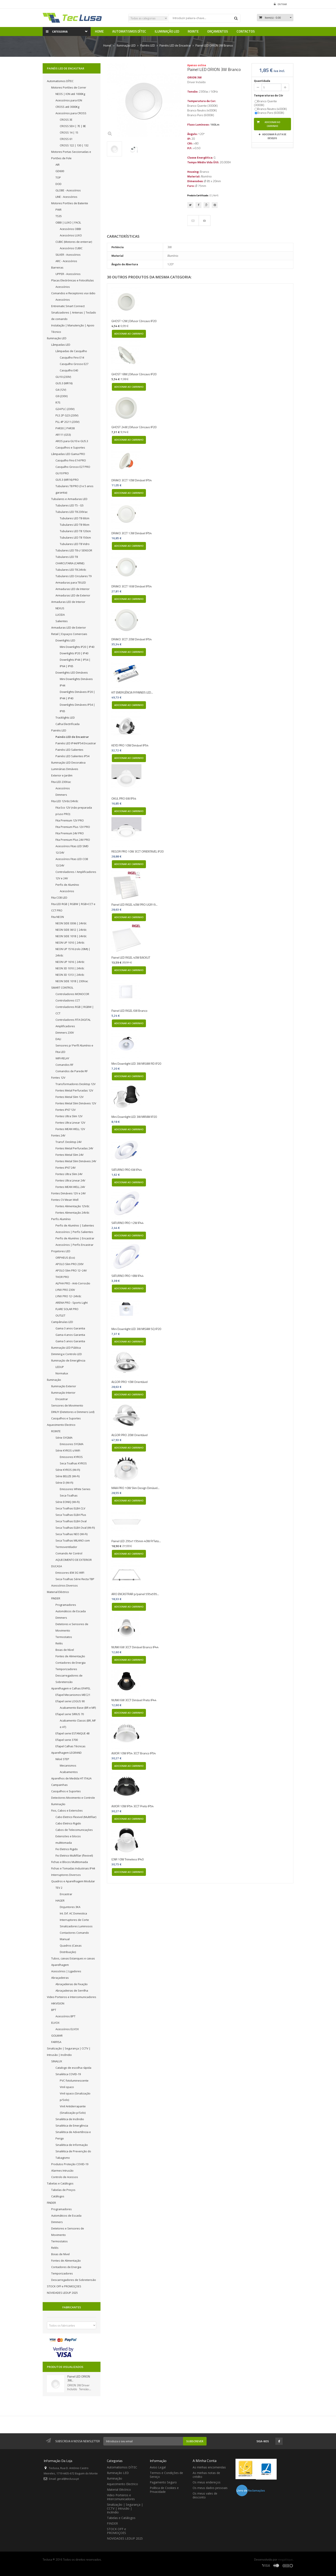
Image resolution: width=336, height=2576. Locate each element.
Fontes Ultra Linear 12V (70, 1122)
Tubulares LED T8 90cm (74, 525)
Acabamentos (69, 1772)
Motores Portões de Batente (69, 203)
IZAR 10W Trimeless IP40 (127, 1859)
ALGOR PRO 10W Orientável (129, 1382)
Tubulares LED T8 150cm (75, 537)
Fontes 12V (58, 1077)
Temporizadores (66, 1669)
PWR (59, 210)
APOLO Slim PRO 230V (70, 1264)
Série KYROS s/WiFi (68, 1450)
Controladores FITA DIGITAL (73, 1020)
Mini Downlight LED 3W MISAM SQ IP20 (136, 1329)
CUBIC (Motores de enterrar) (74, 242)
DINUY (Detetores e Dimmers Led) (72, 1412)
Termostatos (64, 1637)
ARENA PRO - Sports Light (72, 1303)
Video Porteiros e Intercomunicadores (71, 1997)
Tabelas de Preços (63, 2190)
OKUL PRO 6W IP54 (123, 798)
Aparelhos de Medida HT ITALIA (71, 1778)
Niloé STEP (62, 1759)
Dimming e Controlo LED (66, 1354)
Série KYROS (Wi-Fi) (68, 1470)
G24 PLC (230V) (65, 409)
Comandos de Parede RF (72, 1071)
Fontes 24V (58, 1135)
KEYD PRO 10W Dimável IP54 (129, 745)
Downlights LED (65, 640)
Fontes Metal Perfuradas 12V (74, 1090)
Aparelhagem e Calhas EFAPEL (70, 1688)
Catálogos (57, 2196)
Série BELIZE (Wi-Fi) (68, 1476)
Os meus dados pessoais (210, 2488)
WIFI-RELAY (62, 1058)
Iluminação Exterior (63, 1386)
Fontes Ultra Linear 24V (70, 1180)
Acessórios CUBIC (71, 248)
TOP (58, 177)
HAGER (60, 1900)
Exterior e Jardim (61, 775)
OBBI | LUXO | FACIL (68, 222)
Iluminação (54, 1380)
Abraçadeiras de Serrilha (72, 1990)
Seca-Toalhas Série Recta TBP (75, 1579)
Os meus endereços (206, 2482)
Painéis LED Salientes (69, 750)
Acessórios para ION (69, 100)
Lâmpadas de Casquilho (71, 351)
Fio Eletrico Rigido (67, 1849)
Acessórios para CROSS (71, 113)
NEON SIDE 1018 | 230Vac (72, 981)
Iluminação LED (56, 338)
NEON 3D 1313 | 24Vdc (70, 975)
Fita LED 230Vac (61, 782)
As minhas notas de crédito (206, 2475)
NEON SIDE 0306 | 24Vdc (71, 923)
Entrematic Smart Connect (68, 306)
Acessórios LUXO (71, 235)
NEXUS (60, 608)
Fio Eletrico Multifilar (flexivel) (74, 1855)
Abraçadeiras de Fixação (72, 1984)
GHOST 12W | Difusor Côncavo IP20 (133, 321)
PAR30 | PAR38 (65, 428)
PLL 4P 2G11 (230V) (67, 422)
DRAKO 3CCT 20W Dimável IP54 (131, 639)
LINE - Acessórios (66, 197)
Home (107, 45)
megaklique (285, 2559)
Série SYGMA (64, 1438)
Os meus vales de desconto (205, 2495)
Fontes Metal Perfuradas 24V (74, 1148)
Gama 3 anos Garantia (70, 1328)
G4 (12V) (61, 390)
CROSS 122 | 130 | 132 (74, 145)
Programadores (66, 1605)
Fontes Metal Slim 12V (70, 1097)
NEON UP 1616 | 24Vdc (70, 962)
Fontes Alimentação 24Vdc (72, 1212)
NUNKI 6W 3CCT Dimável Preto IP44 (133, 1700)
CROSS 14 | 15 (69, 132)
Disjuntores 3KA (70, 1907)
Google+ (206, 205)
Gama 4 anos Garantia (70, 1335)
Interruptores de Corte (74, 1920)
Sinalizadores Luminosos (76, 1926)
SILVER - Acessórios (68, 255)
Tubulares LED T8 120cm (75, 531)
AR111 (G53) (63, 435)
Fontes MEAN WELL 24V (70, 1187)
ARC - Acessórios (66, 261)
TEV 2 (59, 1888)
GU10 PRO (62, 473)
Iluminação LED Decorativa (68, 762)
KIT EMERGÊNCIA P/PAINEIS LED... (132, 692)
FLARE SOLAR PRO (67, 1309)
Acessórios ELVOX (67, 2029)
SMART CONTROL (62, 987)
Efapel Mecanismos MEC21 (73, 1695)
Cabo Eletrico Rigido (68, 1823)
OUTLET (60, 1315)
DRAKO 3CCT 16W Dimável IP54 (131, 586)
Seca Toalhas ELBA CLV (70, 1508)
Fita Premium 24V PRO (70, 833)
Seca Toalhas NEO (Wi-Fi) (71, 1534)
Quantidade (262, 81)
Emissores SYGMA (71, 1444)
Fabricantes (71, 2307)
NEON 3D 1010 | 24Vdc (70, 968)
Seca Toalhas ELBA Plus (71, 1515)
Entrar (280, 4)
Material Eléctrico (58, 1592)
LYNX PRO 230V (65, 1290)
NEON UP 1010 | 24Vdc (70, 942)
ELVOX (55, 2023)
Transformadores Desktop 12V (76, 1084)
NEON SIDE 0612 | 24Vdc (71, 930)
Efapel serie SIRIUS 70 (70, 1714)
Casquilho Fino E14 (72, 357)
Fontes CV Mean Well (64, 1200)
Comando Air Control (69, 1553)
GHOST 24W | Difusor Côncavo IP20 (133, 427)
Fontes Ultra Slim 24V (69, 1174)
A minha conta (204, 2460)
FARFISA (56, 2042)
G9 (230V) (62, 396)
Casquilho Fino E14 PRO (71, 460)
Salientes (62, 621)
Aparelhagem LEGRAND (66, 1753)
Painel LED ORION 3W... (78, 2378)
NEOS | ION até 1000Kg (70, 94)
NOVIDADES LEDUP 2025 (62, 2293)
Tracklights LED (65, 717)
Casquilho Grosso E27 (74, 364)
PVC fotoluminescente (74, 2080)
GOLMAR (57, 2035)
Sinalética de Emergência (72, 2125)
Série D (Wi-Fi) (64, 1483)
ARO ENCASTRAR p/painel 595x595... (135, 1594)
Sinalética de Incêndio (70, 2119)
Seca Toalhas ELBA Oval (71, 1521)
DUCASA (56, 1566)
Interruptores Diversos (66, 1875)
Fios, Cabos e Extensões (67, 1810)
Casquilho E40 (69, 370)
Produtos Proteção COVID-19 (69, 2164)
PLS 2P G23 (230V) (67, 415)
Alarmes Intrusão (62, 2170)
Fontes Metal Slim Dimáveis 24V (76, 1161)
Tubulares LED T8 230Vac (72, 512)
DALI (58, 1039)
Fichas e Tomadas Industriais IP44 (73, 1868)
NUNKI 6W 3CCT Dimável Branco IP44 (135, 1647)
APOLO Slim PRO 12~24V (71, 1270)
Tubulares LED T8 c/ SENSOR (74, 550)
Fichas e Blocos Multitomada (69, 1862)
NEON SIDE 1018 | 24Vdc (71, 936)
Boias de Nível (65, 1650)
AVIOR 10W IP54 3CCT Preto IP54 (132, 1806)
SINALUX (56, 2061)
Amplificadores (65, 1026)
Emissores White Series (75, 1489)
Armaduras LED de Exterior (73, 595)
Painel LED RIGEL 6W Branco (129, 1010)
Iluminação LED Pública (66, 1348)
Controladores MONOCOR (72, 994)
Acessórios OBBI (70, 229)
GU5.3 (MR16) (64, 383)
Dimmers (61, 795)
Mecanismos (68, 1765)
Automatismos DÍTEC (60, 81)
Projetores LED (60, 1251)
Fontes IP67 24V (66, 1167)
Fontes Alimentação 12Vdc (72, 1206)
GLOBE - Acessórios (68, 190)
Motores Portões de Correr (68, 87)
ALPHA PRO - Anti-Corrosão (73, 1283)
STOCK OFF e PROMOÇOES (64, 2286)
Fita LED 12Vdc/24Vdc (64, 801)
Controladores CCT (68, 1000)
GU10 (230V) (63, 377)
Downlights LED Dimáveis (72, 672)
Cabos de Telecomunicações (74, 1830)
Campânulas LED (62, 1322)
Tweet (190, 205)
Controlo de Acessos (64, 2177)
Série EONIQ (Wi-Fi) (68, 1502)
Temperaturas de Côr (269, 95)
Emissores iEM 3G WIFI (70, 1573)
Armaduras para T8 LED (71, 582)
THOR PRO (62, 1277)
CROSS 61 (66, 139)
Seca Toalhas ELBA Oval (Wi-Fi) (75, 1528)
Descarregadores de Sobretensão (73, 2280)
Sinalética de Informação (72, 2145)
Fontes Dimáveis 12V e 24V (68, 1193)
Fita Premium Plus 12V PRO (73, 827)
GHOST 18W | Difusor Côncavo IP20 (133, 374)
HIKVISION (57, 2003)
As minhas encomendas (209, 2467)
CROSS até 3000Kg (67, 107)
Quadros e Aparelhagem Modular (73, 1881)
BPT (53, 2010)
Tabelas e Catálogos (60, 2183)
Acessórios (63, 287)
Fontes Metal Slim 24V (70, 1155)
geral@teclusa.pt (68, 2479)
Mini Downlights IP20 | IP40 (77, 647)
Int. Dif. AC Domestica (73, 1913)
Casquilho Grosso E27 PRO (73, 467)
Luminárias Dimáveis (64, 769)
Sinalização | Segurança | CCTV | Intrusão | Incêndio (125, 2508)
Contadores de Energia (71, 1663)
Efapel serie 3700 (67, 1740)
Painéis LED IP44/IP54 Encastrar (76, 743)
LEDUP (60, 1367)
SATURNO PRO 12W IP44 (127, 1222)
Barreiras (57, 267)
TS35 (59, 216)
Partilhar (198, 205)
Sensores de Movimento (67, 1405)
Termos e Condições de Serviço (166, 2475)
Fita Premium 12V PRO (70, 820)
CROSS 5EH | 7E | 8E (73, 126)
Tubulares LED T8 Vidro (75, 544)
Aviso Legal (158, 2467)
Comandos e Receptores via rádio (73, 293)
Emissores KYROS (71, 1457)
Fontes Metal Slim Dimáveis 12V (76, 1103)
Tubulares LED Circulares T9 (74, 576)
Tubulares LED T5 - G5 (70, 505)
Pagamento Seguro (163, 2482)
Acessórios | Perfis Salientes (74, 1232)
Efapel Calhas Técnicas (71, 1746)
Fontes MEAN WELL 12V (70, 1129)
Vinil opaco (67, 2087)
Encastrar (62, 1399)
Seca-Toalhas (69, 1495)
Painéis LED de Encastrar (72, 737)
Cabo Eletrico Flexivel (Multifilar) (76, 1817)
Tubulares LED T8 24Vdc (71, 570)
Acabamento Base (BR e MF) (78, 1708)
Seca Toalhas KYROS (73, 1463)
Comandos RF (64, 1065)
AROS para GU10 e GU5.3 (72, 441)
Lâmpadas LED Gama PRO (68, 454)
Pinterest (215, 205)
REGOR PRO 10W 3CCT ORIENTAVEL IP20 (137, 851)
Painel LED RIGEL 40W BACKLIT (130, 957)
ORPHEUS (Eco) (65, 1257)
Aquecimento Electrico (61, 1425)
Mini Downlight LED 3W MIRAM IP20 (134, 1116)
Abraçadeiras (60, 1978)
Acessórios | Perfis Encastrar (74, 1245)
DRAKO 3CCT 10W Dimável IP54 (131, 480)
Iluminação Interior (63, 1393)
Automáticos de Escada (71, 1611)
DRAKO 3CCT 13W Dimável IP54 (131, 533)
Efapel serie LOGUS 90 (70, 1701)
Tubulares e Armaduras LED (69, 499)
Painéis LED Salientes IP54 (72, 756)
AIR (58, 165)
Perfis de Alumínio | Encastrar (75, 1238)
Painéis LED (58, 730)
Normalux (62, 1373)
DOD (59, 184)
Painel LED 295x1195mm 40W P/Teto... (136, 1541)
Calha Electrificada (68, 724)
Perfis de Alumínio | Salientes (75, 1225)
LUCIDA (60, 615)
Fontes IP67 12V (66, 1110)
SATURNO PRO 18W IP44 (127, 1275)
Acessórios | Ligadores (66, 1971)
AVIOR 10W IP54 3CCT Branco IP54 (133, 1753)
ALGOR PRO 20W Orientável (129, 1435)
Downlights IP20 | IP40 (74, 653)
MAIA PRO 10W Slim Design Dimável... (135, 1488)
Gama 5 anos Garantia (70, 1341)
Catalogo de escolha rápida (73, 2068)
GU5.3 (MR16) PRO (67, 480)
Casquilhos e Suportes (70, 447)
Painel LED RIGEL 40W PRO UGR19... (134, 904)
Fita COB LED (59, 897)
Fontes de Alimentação (70, 1656)
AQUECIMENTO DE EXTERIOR (74, 1560)
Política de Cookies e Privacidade (164, 2490)
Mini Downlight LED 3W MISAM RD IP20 (136, 1063)
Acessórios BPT (65, 2016)
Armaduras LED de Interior (73, 589)
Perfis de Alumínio (67, 885)
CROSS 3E (66, 120)
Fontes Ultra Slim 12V (69, 1116)
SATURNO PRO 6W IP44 (126, 1169)
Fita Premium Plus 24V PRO (73, 840)
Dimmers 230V (65, 1032)
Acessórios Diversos (64, 1585)
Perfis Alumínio (61, 1219)
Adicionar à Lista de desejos (274, 136)
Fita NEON (57, 917)
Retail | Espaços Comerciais (69, 634)
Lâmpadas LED (60, 345)
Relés (59, 1643)
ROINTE (56, 1431)
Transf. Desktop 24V (69, 1142)
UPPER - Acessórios (68, 274)
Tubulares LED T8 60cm (74, 518)
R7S (58, 402)
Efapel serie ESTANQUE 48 (72, 1733)
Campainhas (59, 1785)
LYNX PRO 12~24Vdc (68, 1296)
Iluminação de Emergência (68, 1360)
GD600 (60, 171)
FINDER (55, 1598)
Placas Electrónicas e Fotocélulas (72, 280)
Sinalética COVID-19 (68, 2074)
